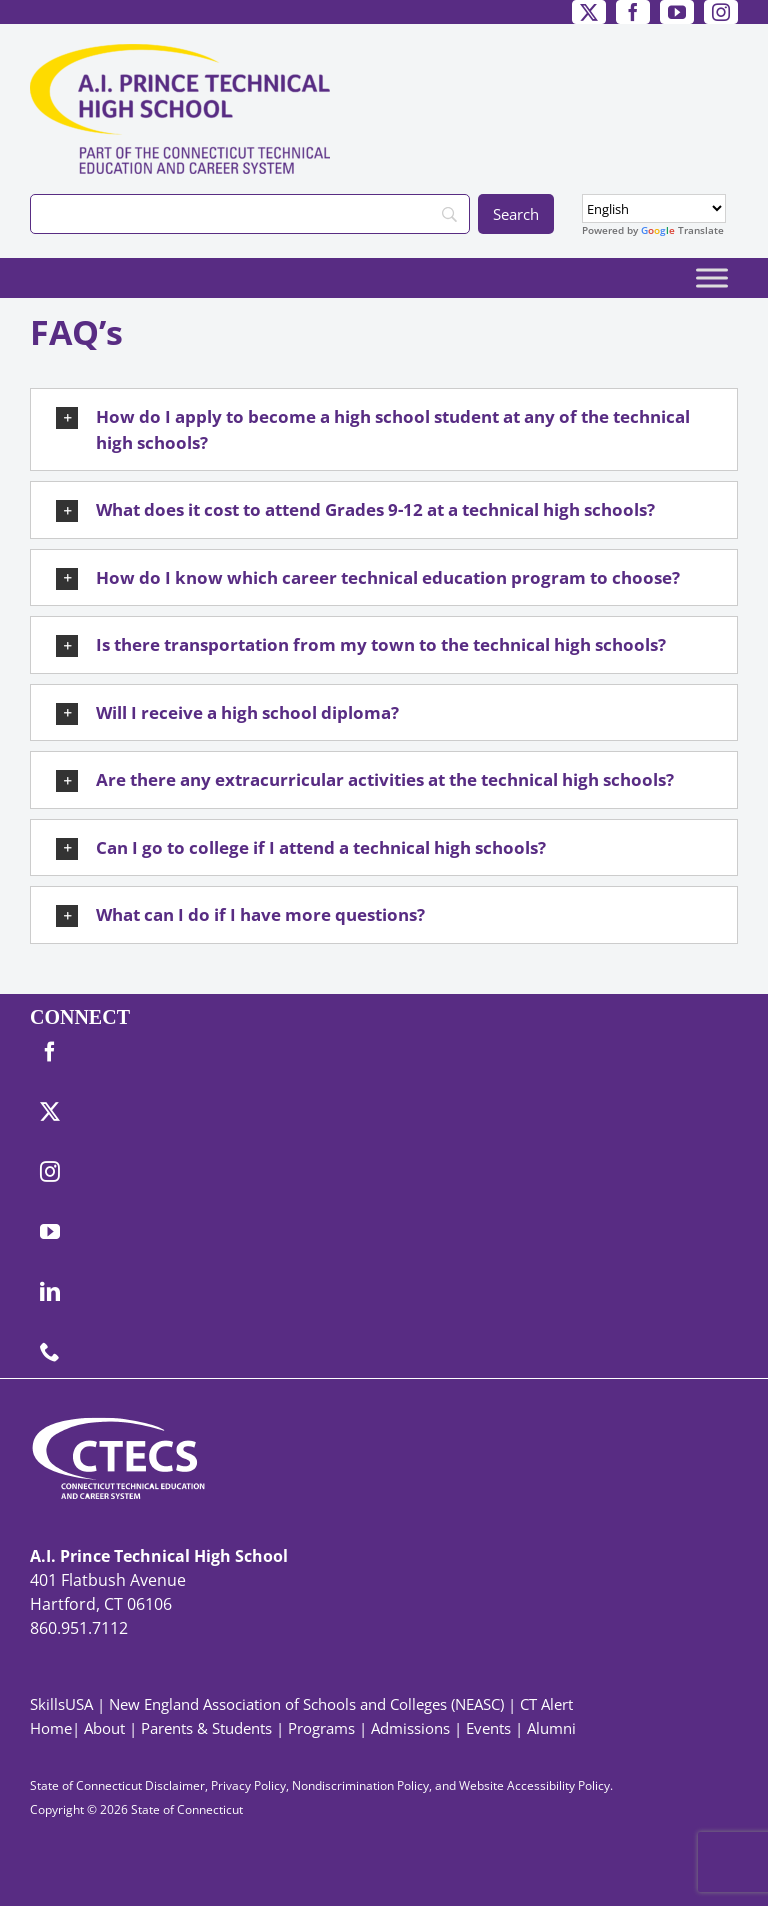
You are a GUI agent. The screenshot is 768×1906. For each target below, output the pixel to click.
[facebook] (633, 12)
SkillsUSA (63, 1704)
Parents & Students (206, 1728)
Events (488, 1728)
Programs (321, 1728)
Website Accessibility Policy (534, 1785)
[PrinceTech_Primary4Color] (180, 52)
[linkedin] (50, 1292)
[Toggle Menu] (712, 277)
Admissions (410, 1728)
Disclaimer (175, 1785)
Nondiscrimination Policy (360, 1785)
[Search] (250, 214)
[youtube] (677, 12)
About (104, 1728)
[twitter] (589, 12)
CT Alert (546, 1704)
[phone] (50, 1352)
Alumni (551, 1728)
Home (51, 1728)
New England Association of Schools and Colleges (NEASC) (306, 1704)
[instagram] (721, 12)
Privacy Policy (248, 1785)
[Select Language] (654, 208)
